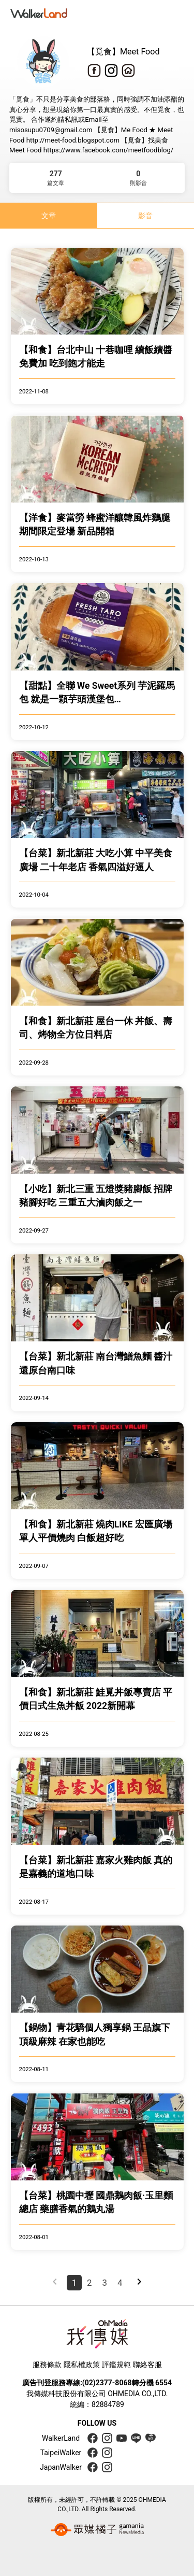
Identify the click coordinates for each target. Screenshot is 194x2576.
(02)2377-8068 (107, 2383)
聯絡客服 (147, 2364)
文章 (48, 215)
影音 (145, 215)
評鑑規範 (116, 2364)
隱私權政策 (82, 2364)
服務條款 (47, 2364)
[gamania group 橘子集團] (97, 2529)
